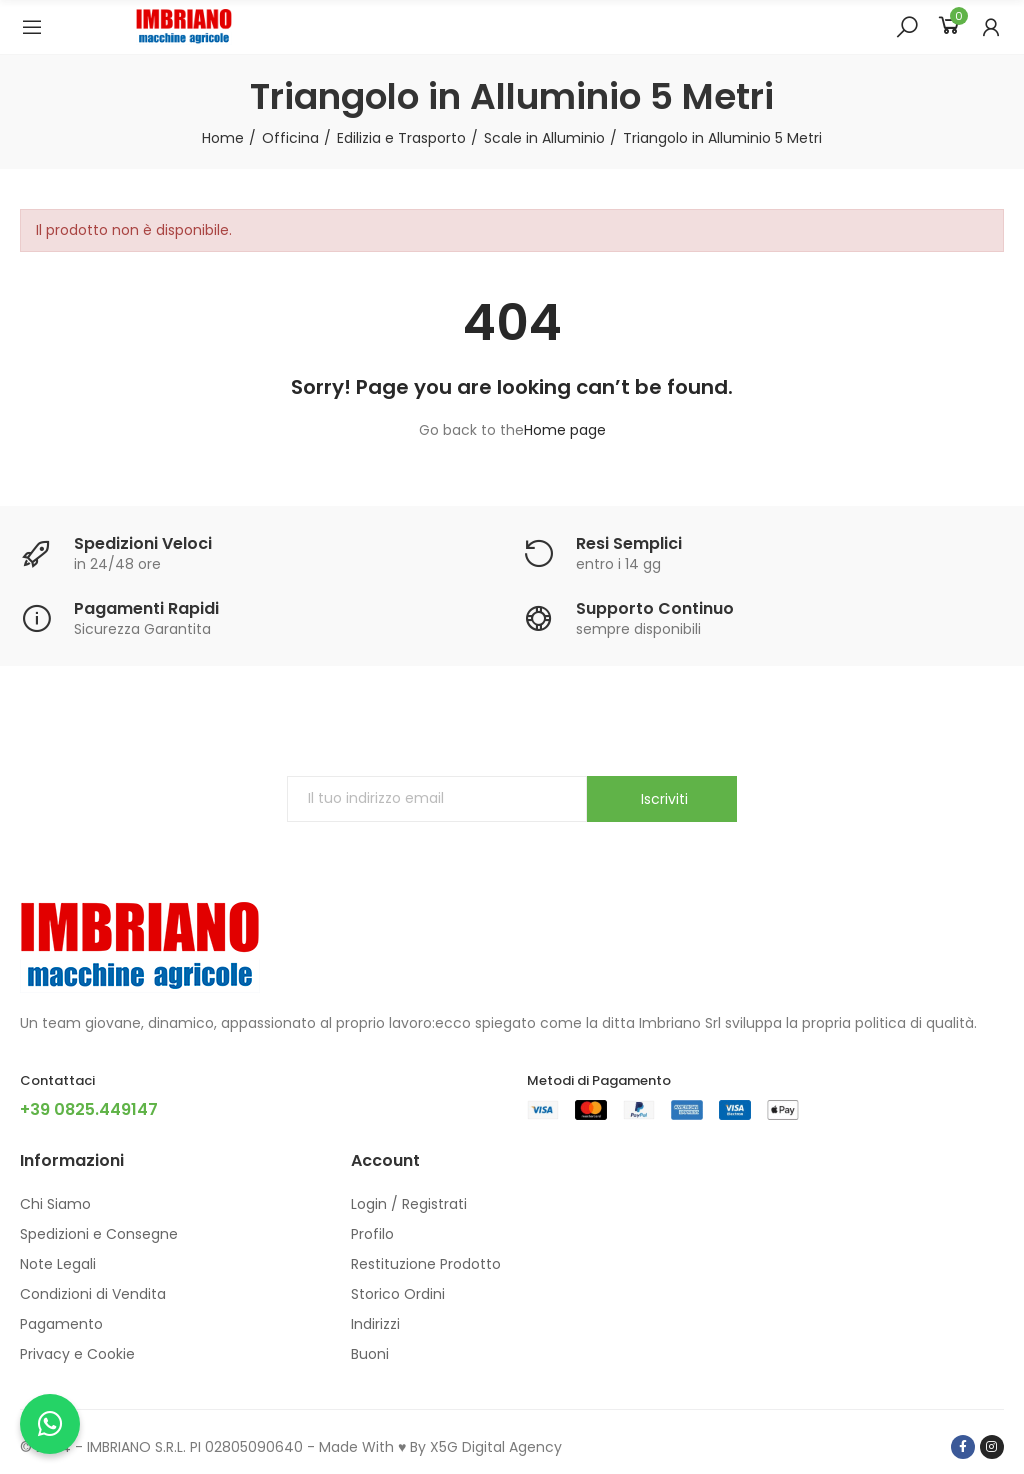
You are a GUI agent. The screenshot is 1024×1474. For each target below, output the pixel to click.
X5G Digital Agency (496, 1447)
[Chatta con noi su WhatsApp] (50, 1424)
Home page (565, 430)
